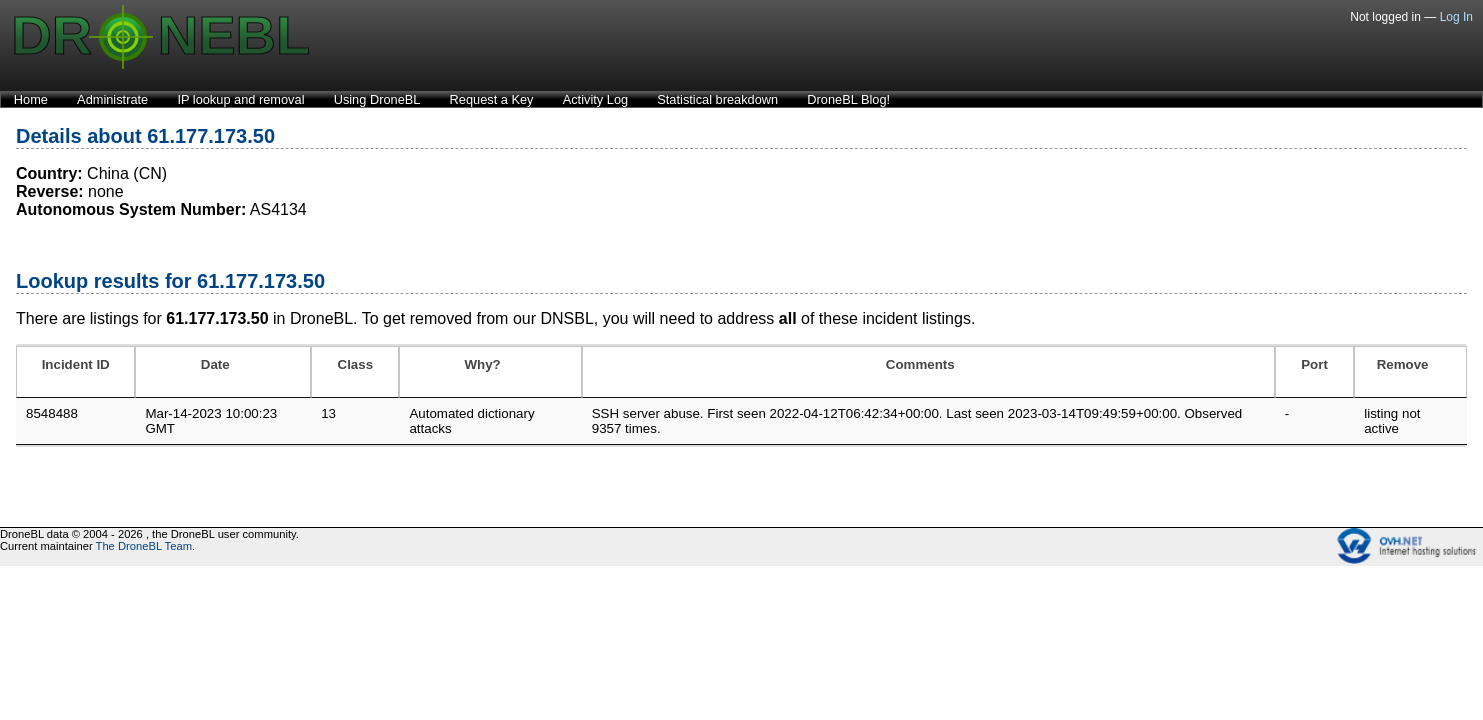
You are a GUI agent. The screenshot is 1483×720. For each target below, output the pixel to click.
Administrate (112, 99)
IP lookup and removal (240, 99)
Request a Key (492, 99)
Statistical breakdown (717, 99)
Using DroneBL (377, 99)
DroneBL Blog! (848, 99)
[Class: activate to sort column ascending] (355, 372)
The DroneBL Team (144, 546)
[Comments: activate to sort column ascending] (928, 372)
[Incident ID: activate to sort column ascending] (75, 372)
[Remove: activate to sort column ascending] (1410, 372)
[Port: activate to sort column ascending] (1314, 372)
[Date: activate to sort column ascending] (223, 372)
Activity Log (595, 99)
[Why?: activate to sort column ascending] (490, 372)
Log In (1456, 17)
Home (31, 99)
